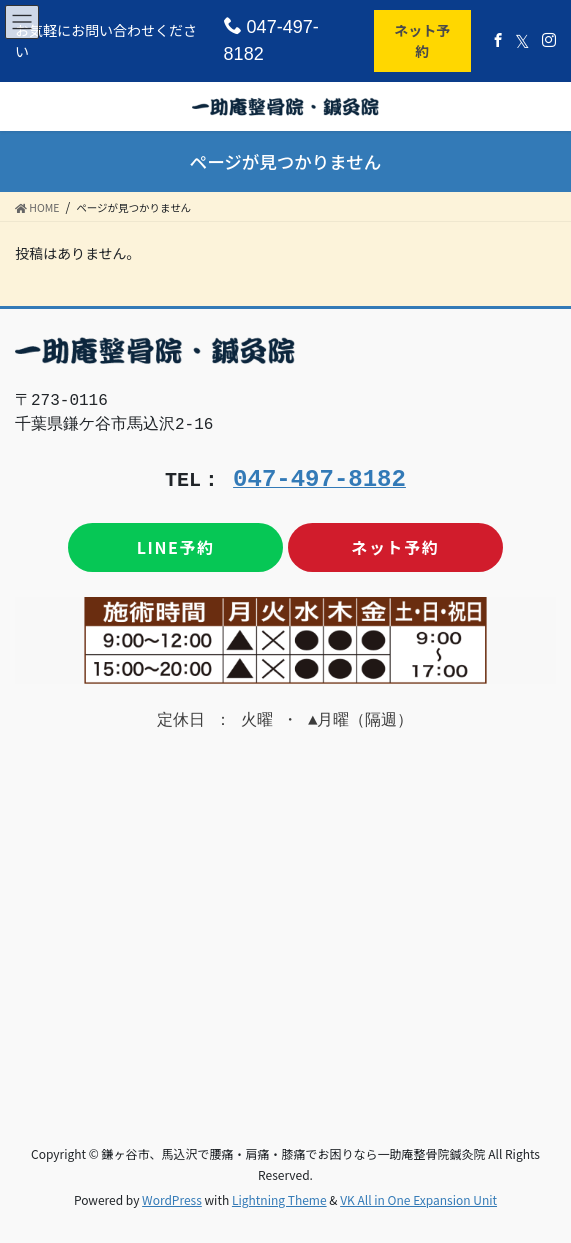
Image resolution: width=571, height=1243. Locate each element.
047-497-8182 (271, 40)
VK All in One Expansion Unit (418, 1199)
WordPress (172, 1199)
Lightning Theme (279, 1199)
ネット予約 (422, 40)
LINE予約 (176, 547)
